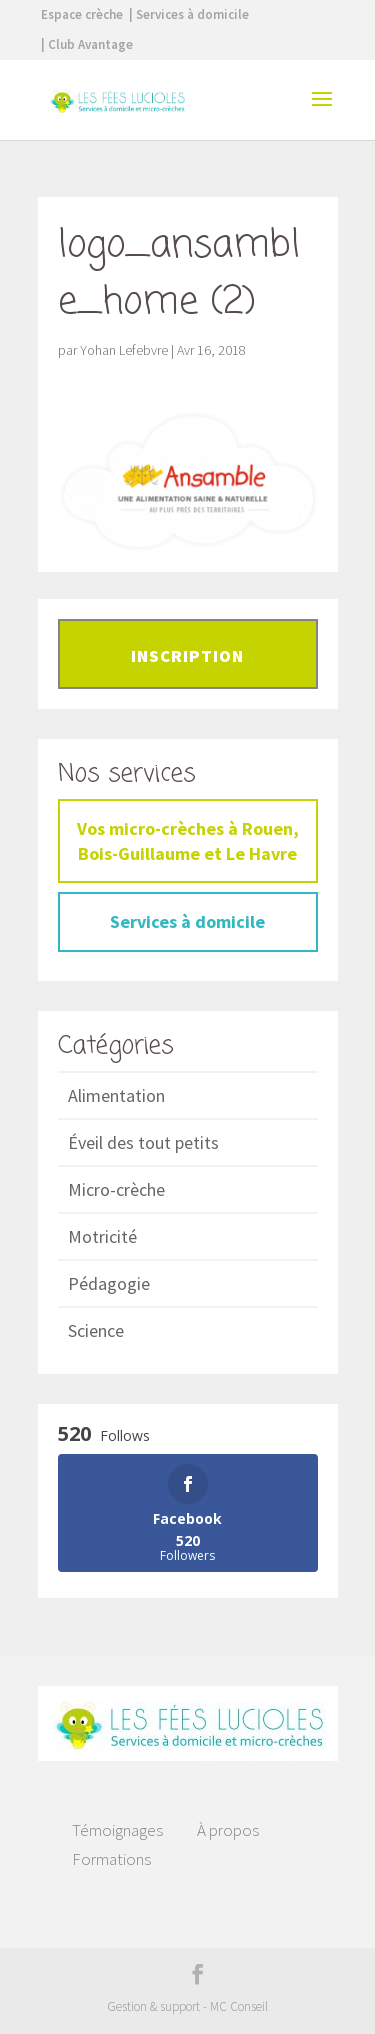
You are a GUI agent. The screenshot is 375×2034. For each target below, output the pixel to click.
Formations (111, 1859)
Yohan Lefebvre (124, 350)
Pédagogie (109, 1283)
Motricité (102, 1236)
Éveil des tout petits (143, 1142)
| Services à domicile (189, 14)
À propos (228, 1830)
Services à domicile (187, 921)
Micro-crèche (116, 1189)
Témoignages (117, 1830)
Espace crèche (82, 14)
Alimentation (116, 1095)
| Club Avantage (87, 44)
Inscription (187, 656)
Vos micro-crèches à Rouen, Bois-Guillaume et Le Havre (188, 841)
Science (96, 1330)
